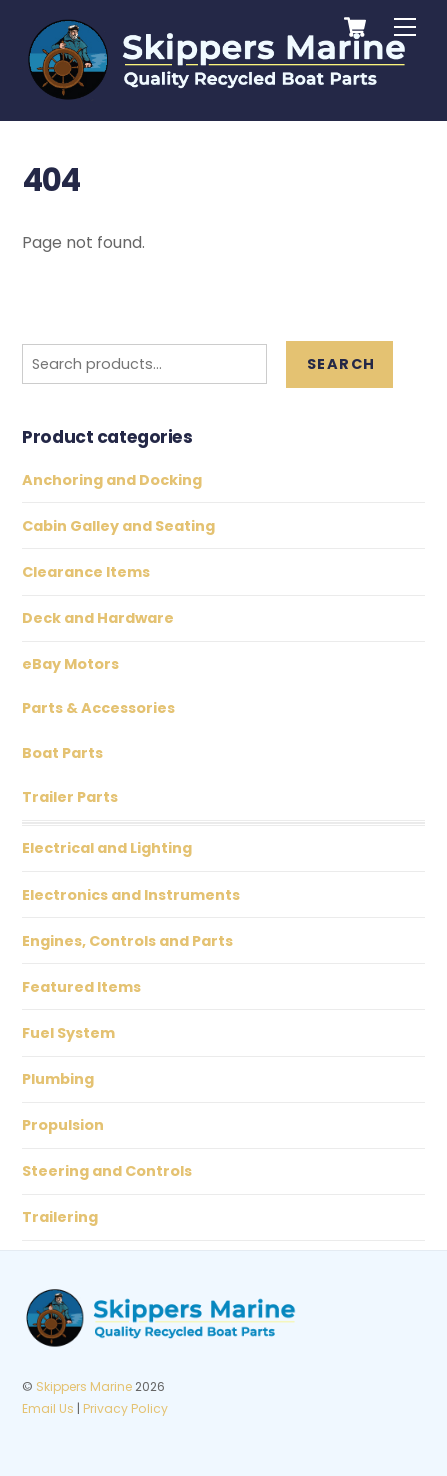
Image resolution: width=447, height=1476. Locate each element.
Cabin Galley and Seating (118, 526)
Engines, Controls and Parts (127, 941)
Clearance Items (86, 572)
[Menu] (405, 27)
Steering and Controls (107, 1171)
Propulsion (63, 1125)
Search (341, 364)
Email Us (48, 1408)
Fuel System (68, 1033)
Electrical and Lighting (107, 848)
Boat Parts (62, 753)
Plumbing (58, 1079)
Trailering (60, 1217)
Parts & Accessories (98, 708)
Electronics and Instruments (131, 895)
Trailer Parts (70, 797)
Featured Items (81, 987)
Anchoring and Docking (112, 480)
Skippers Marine (84, 1386)
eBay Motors (70, 664)
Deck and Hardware (98, 618)
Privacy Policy (125, 1408)
